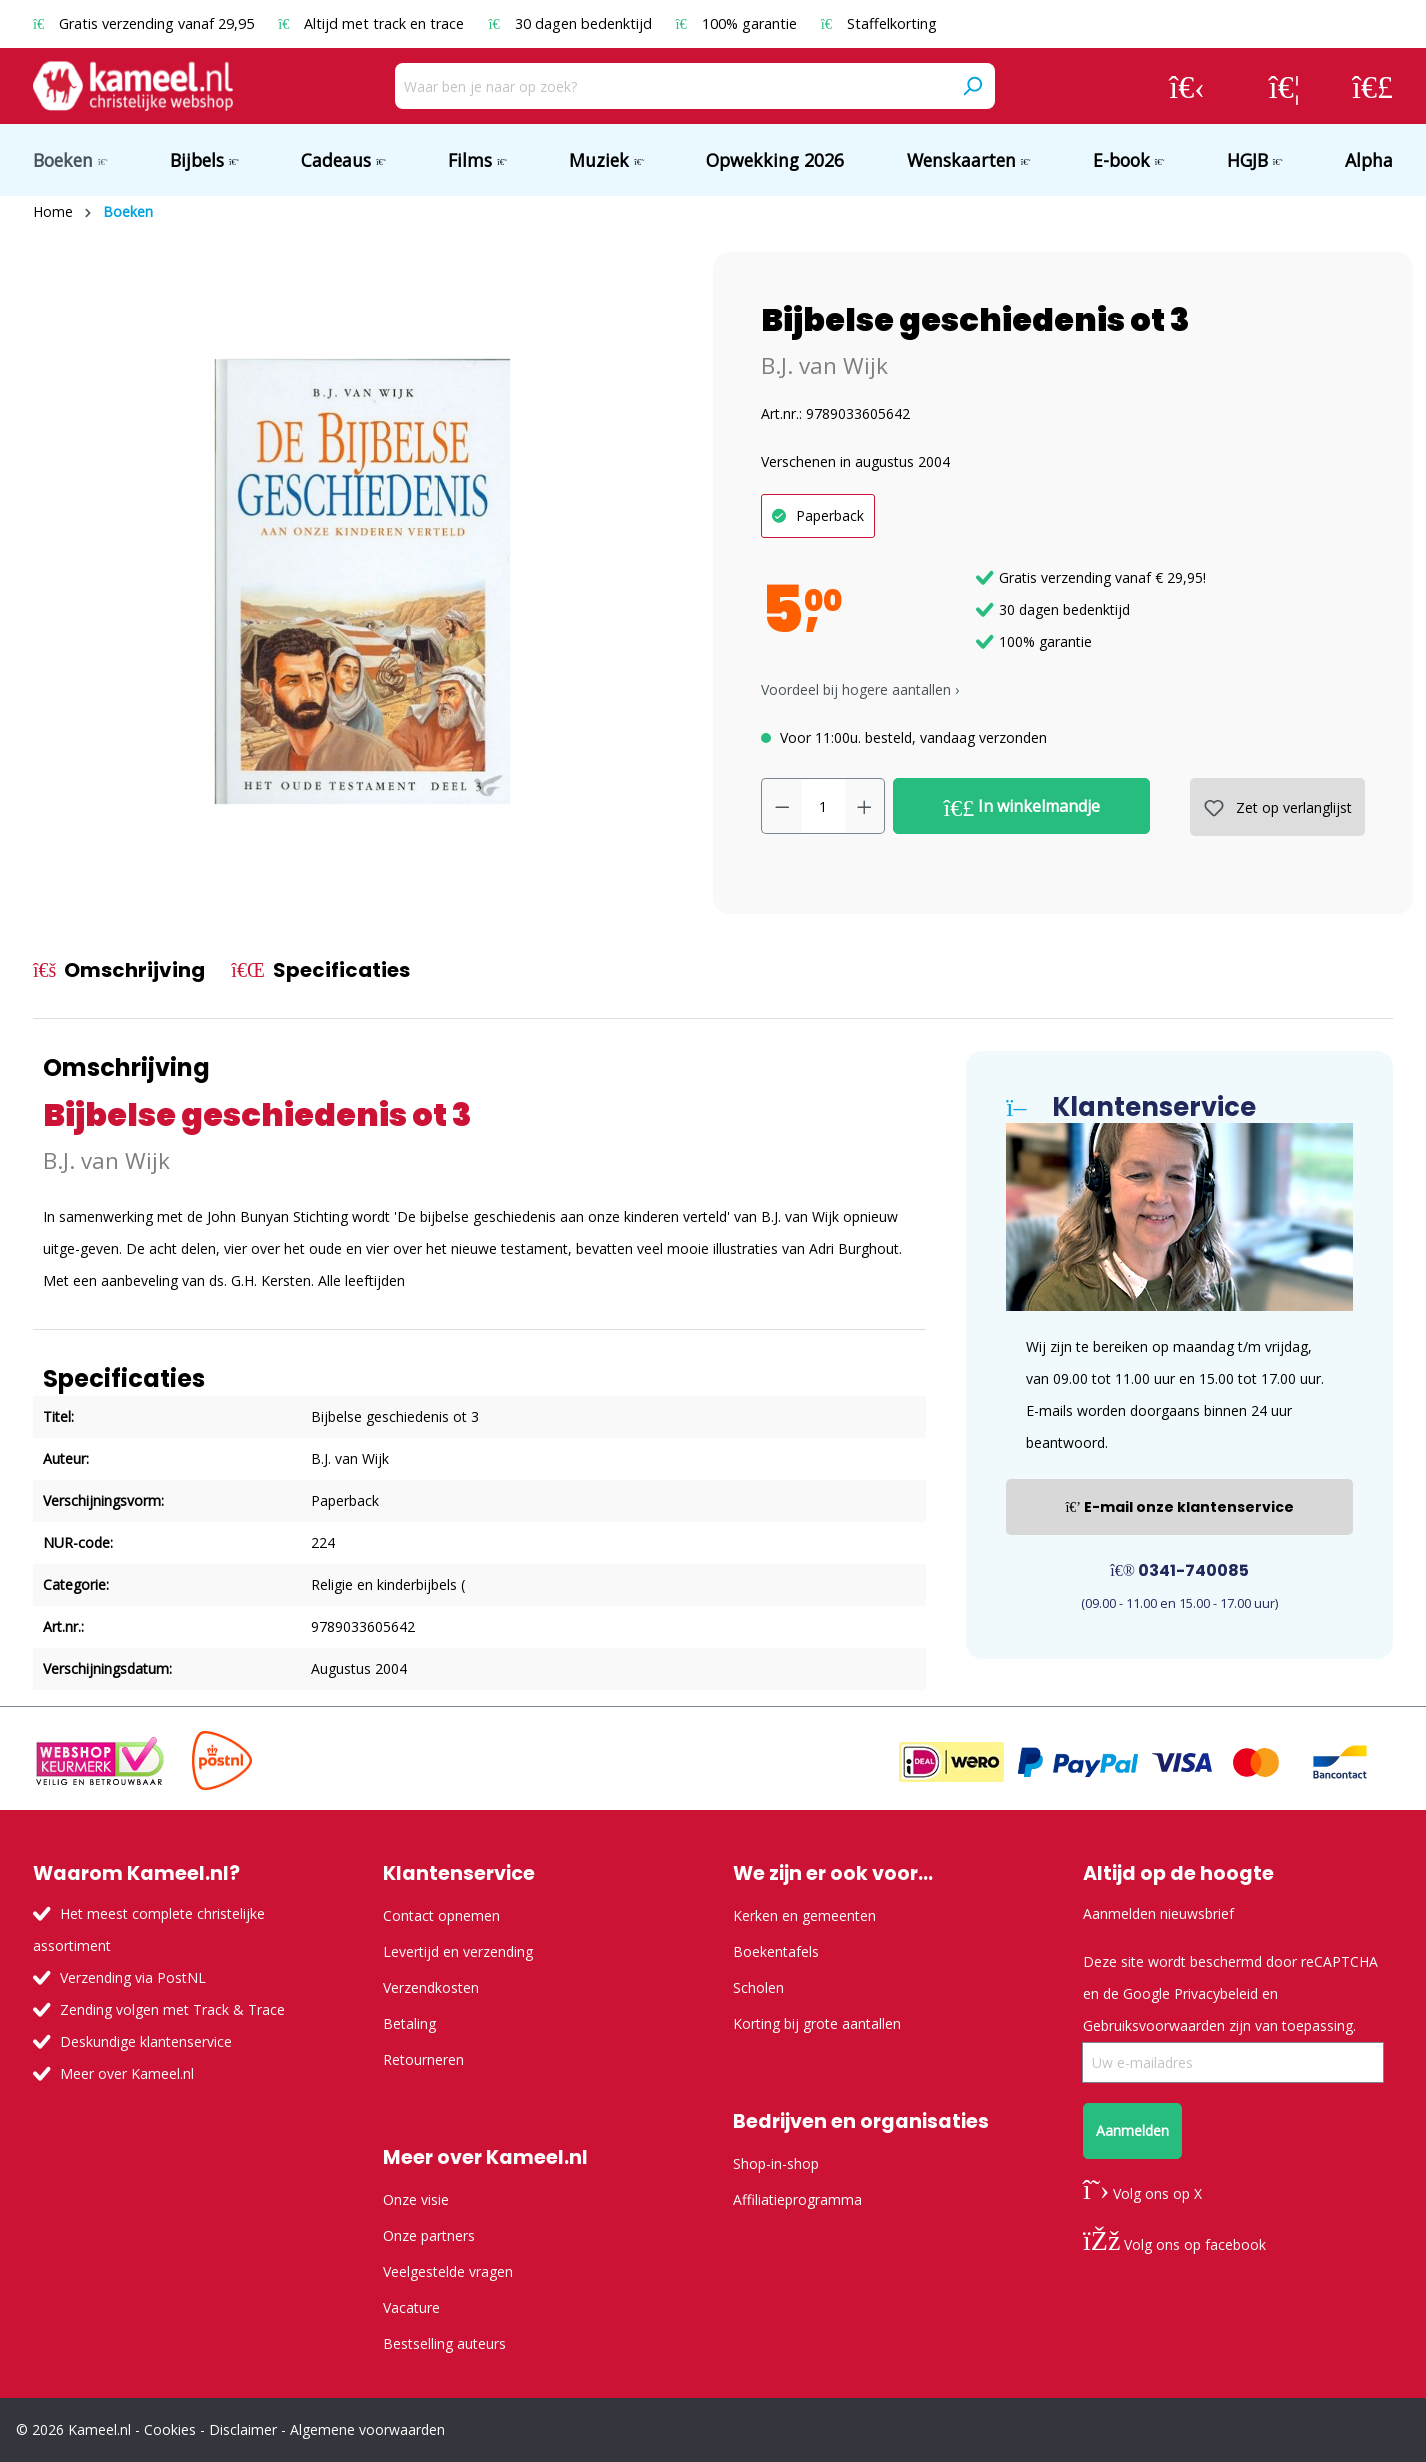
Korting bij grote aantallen (817, 2023)
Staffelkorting (879, 23)
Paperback (830, 515)
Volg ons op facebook (1174, 2244)
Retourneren (423, 2059)
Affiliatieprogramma (797, 2199)
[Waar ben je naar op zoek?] (672, 86)
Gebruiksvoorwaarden (1154, 2025)
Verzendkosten (431, 1987)
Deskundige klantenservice (146, 2041)
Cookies (170, 2429)
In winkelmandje (1022, 807)
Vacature (411, 2307)
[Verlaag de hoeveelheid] (782, 806)
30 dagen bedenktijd (571, 23)
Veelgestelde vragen (448, 2271)
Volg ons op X (1142, 2193)
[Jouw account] (1187, 86)
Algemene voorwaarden (367, 2429)
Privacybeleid (1216, 1993)
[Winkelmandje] (1372, 86)
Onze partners (429, 2235)
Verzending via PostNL (133, 1977)
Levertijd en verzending (458, 1951)
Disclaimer (243, 2429)
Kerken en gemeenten (804, 1915)
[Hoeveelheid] (823, 806)
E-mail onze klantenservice (1179, 1507)
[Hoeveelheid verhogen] (865, 806)
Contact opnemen (441, 1915)
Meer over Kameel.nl (127, 2073)
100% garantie (738, 23)
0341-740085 (1179, 1570)
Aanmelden (1132, 2130)
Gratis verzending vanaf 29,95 (145, 23)
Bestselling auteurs (444, 2343)
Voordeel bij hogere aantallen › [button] (860, 689)
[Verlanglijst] (1284, 86)
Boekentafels (776, 1951)
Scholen (758, 1987)
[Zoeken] (972, 86)
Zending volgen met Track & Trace (172, 2009)
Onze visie (416, 2199)
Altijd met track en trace (373, 23)
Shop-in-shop (776, 2163)
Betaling (409, 2023)
